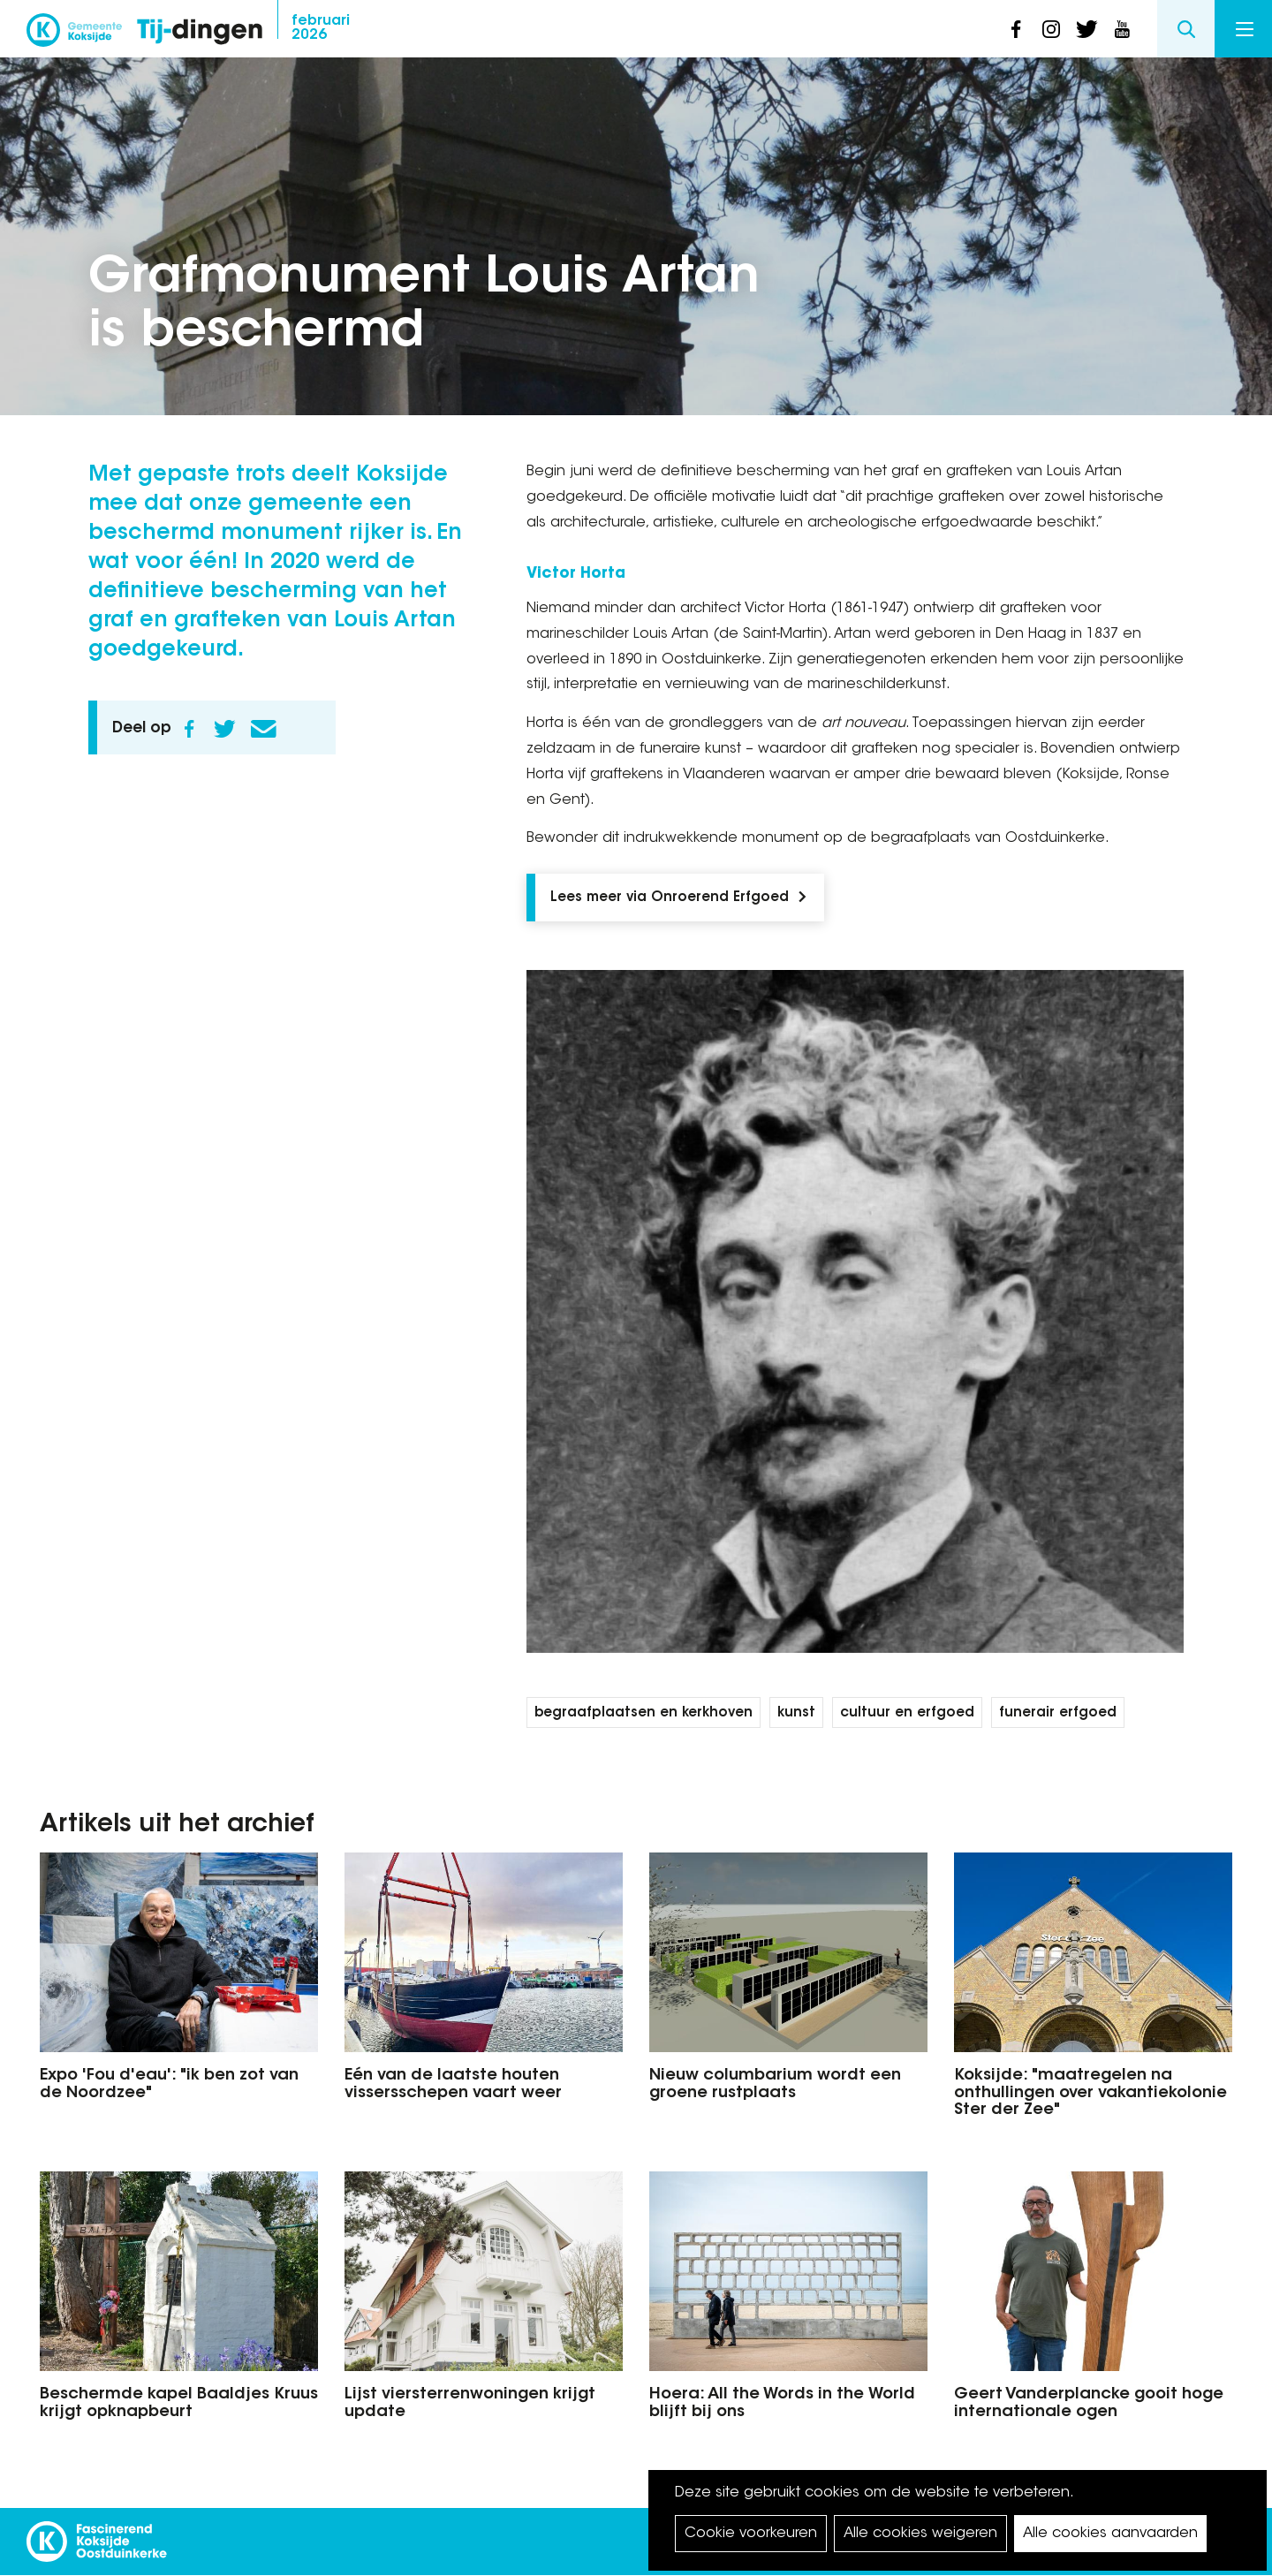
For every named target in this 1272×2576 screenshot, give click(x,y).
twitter (1086, 29)
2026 (321, 28)
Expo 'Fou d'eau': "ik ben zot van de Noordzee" (169, 2085)
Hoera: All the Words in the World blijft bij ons (782, 2404)
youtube (1122, 29)
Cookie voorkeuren (751, 2534)
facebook (1016, 29)
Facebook (189, 729)
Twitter (224, 729)
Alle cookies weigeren (920, 2534)
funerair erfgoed (1058, 1713)
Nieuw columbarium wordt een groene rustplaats (775, 2085)
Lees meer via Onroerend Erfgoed (669, 898)
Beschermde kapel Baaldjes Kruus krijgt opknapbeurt (179, 2404)
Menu (1244, 29)
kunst (796, 1713)
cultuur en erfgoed (907, 1713)
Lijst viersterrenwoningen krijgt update (469, 2404)
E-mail (263, 729)
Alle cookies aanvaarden (1110, 2534)
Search (1186, 28)
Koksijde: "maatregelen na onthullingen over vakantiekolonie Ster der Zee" (1090, 2093)
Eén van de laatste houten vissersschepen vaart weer (453, 2085)
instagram (1051, 29)
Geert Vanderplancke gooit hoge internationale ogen (1088, 2404)
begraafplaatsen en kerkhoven (643, 1713)
